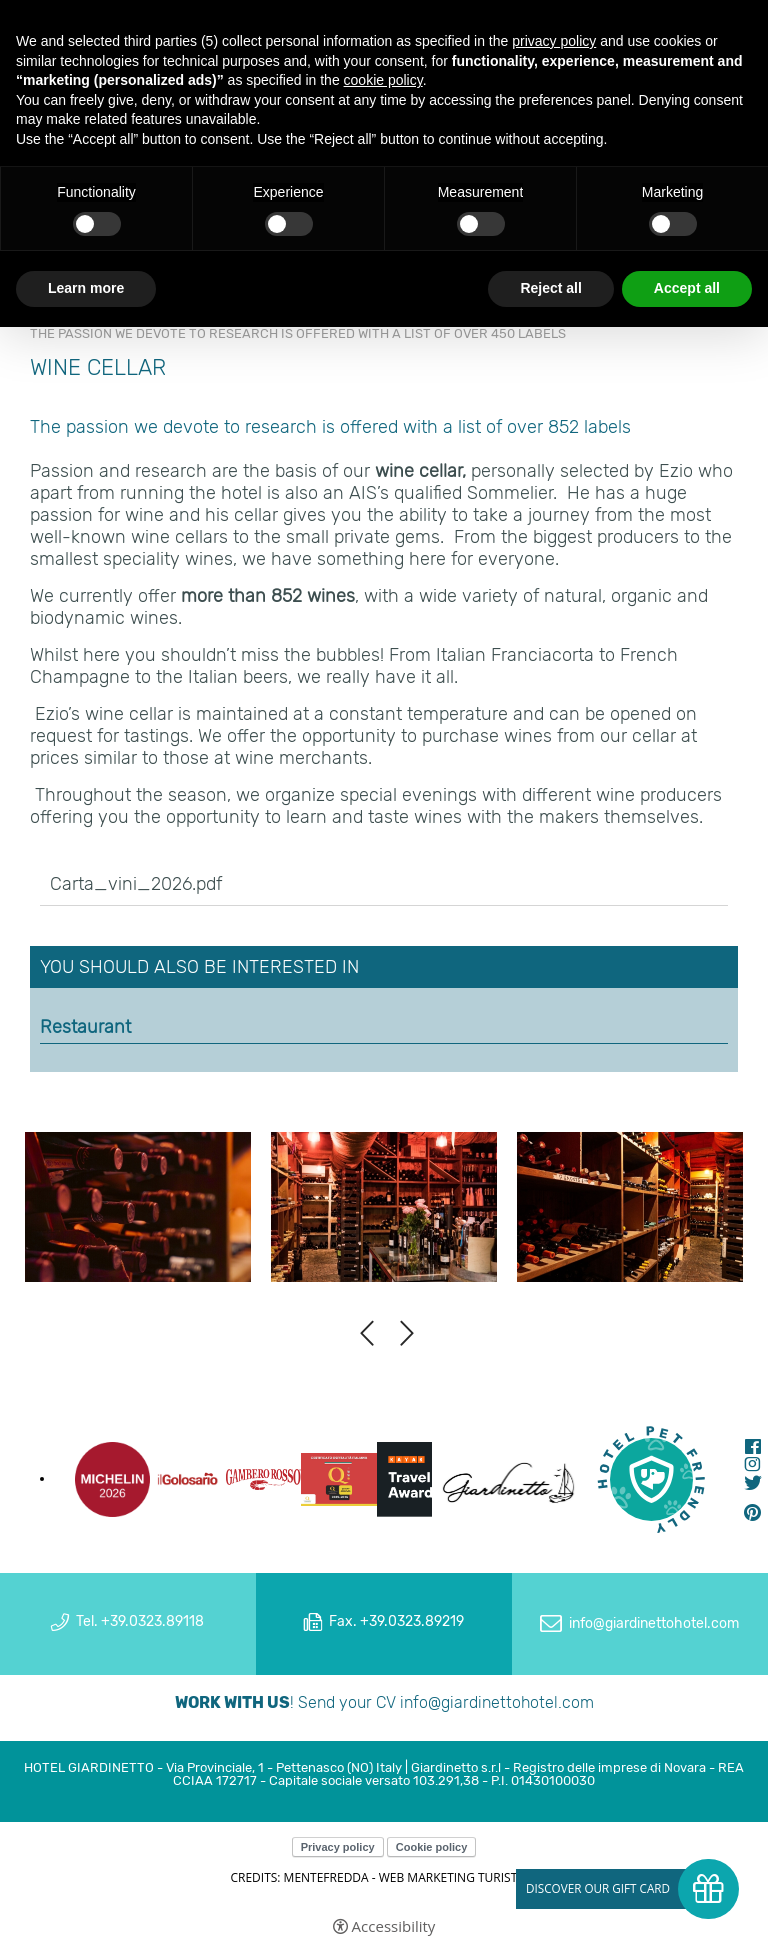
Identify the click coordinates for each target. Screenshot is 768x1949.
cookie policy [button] (383, 80)
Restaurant (85, 1027)
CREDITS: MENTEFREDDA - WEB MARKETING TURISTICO (383, 1877)
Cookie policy (432, 1847)
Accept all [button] (687, 288)
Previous (367, 1334)
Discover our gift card (598, 1889)
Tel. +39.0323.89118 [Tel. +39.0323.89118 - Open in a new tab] (140, 1621)
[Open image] (138, 1207)
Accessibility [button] (394, 1926)
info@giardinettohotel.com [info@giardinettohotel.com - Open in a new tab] (654, 1623)
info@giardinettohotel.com (497, 1702)
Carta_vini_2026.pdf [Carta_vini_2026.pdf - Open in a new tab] (136, 884)
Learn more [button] (86, 288)
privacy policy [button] (554, 41)
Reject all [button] (550, 288)
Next (407, 1334)
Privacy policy (338, 1847)
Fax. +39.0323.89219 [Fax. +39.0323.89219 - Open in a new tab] (396, 1621)
